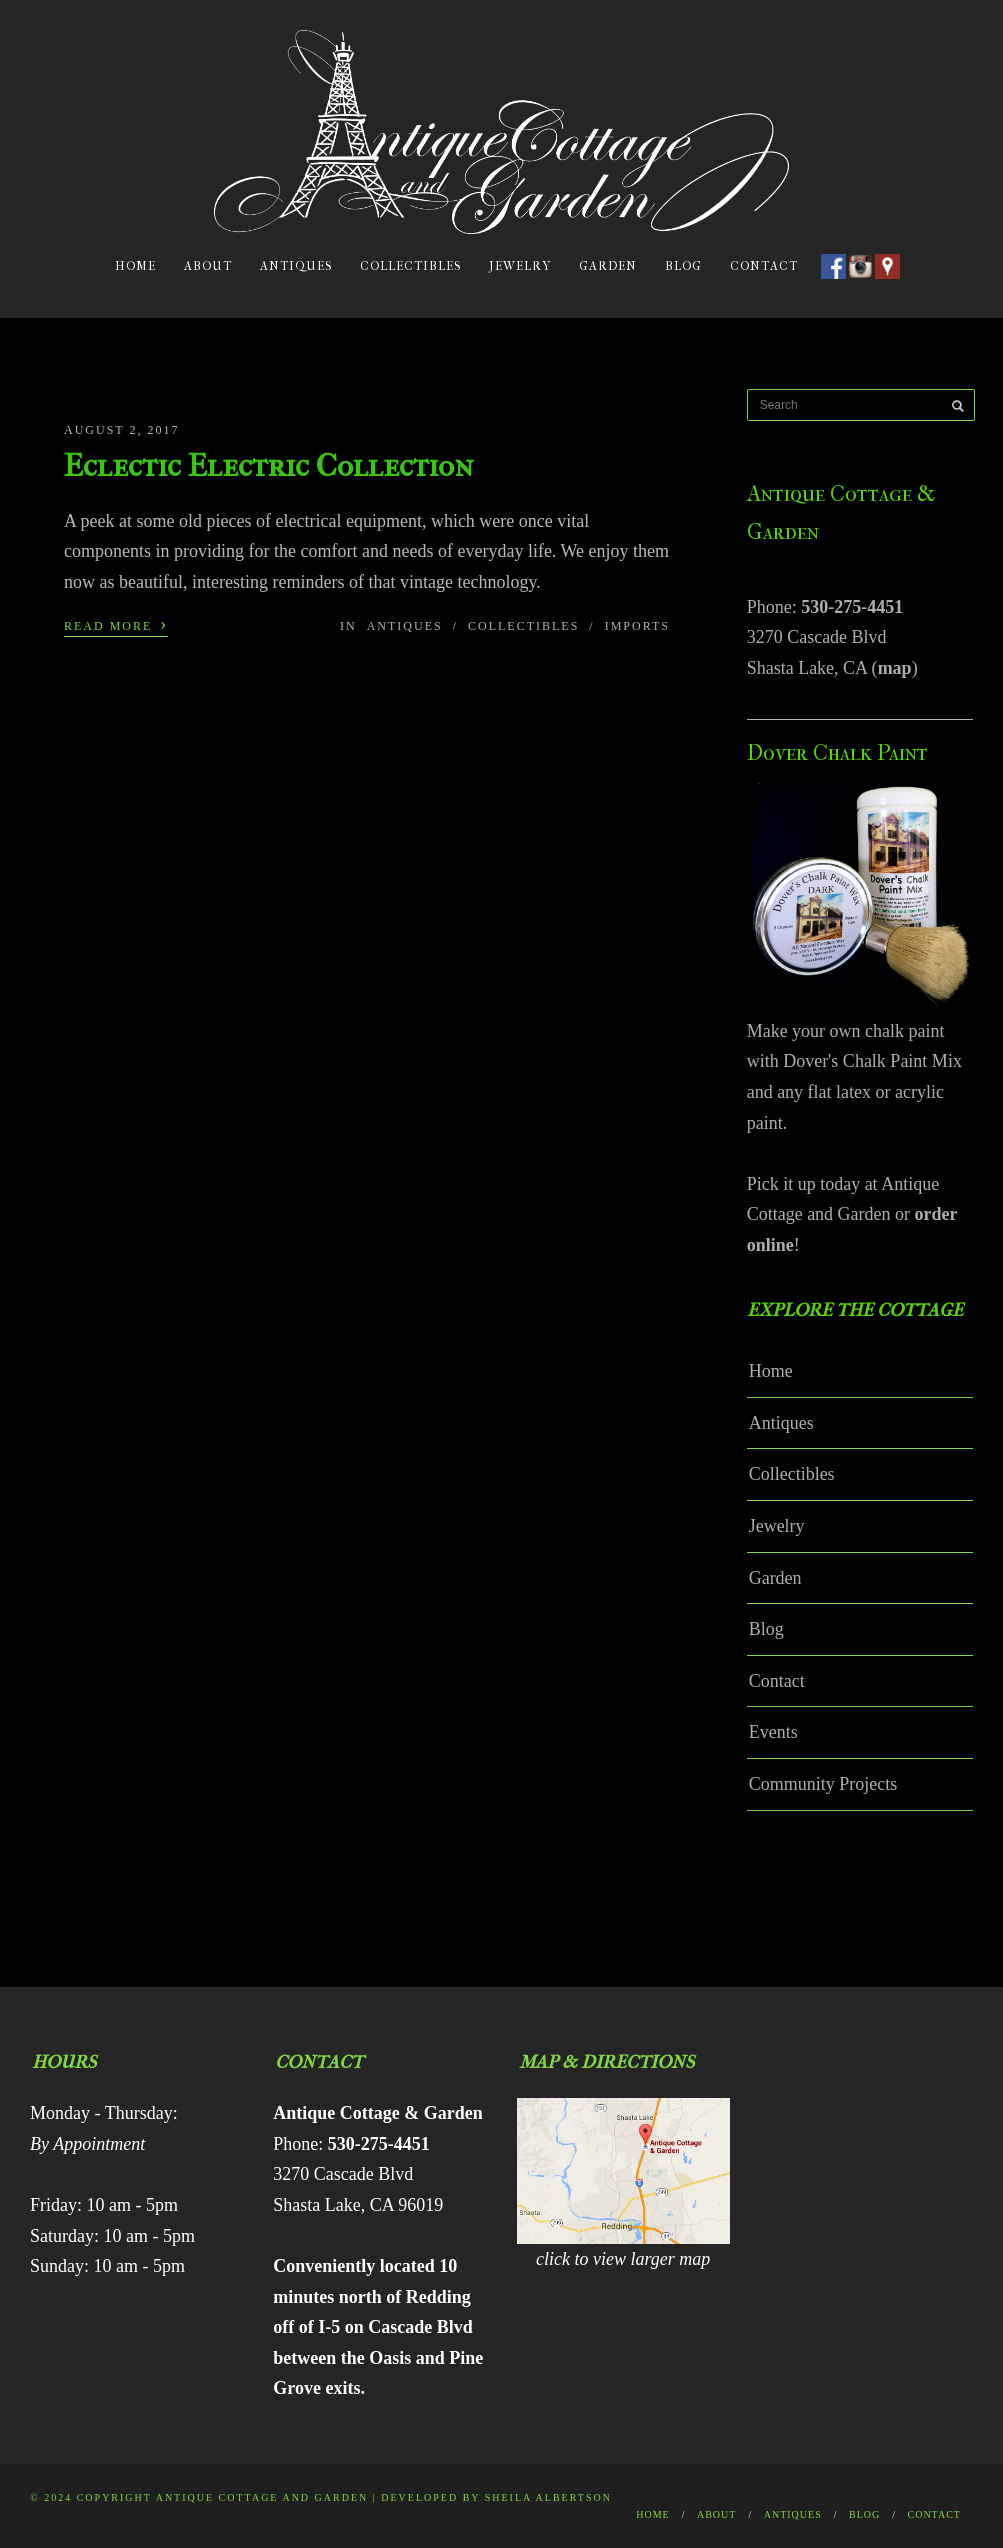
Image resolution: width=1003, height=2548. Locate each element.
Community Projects (823, 1784)
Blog (683, 266)
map (895, 668)
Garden (608, 266)
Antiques (296, 266)
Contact (764, 266)
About (208, 266)
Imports (637, 626)
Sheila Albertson (548, 2497)
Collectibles (410, 266)
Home (135, 266)
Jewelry (520, 266)
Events (773, 1732)
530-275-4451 (852, 607)
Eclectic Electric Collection (268, 465)
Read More (116, 624)
